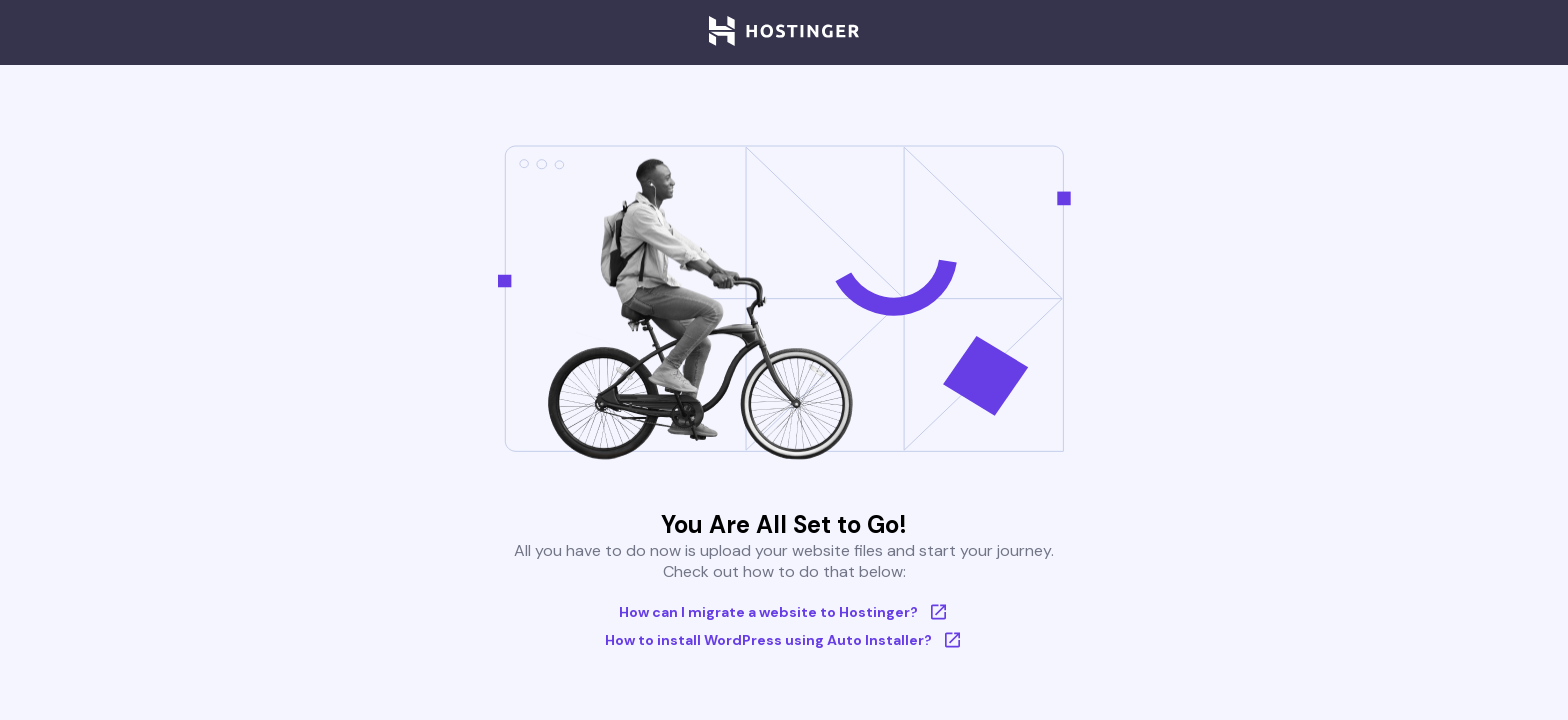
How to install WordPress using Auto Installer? (784, 640)
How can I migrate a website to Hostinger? (784, 612)
